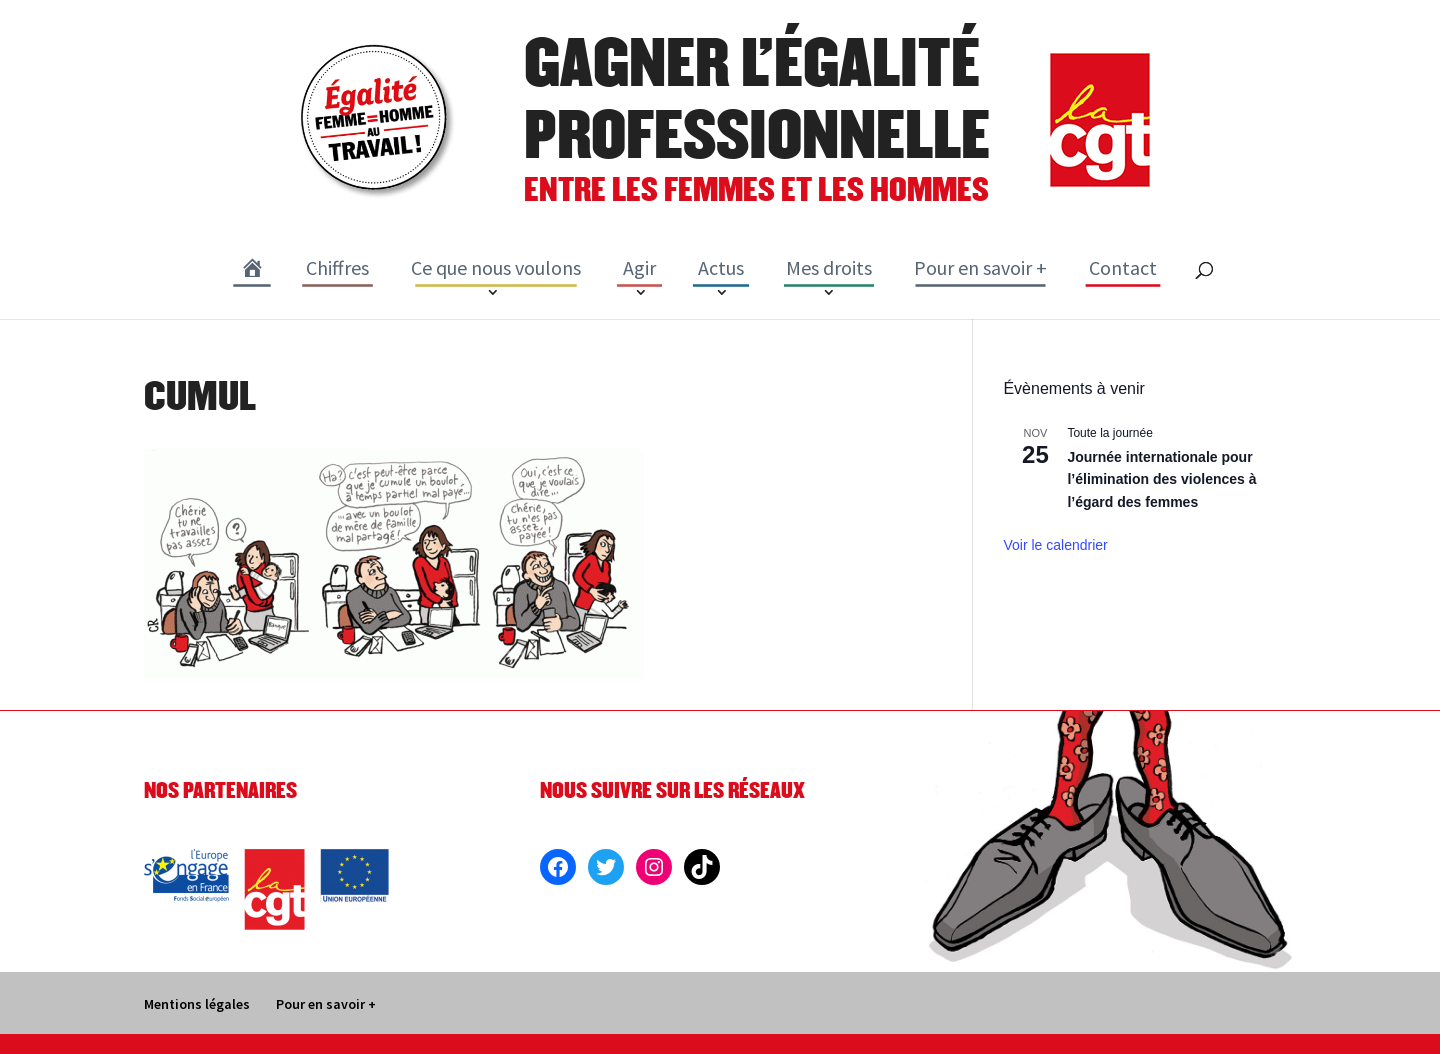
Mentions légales (197, 1004)
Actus (721, 267)
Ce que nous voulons (496, 267)
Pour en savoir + (980, 267)
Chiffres (337, 267)
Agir (639, 267)
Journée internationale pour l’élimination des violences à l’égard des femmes (1161, 479)
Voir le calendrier (1055, 545)
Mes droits (829, 267)
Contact (1123, 267)
